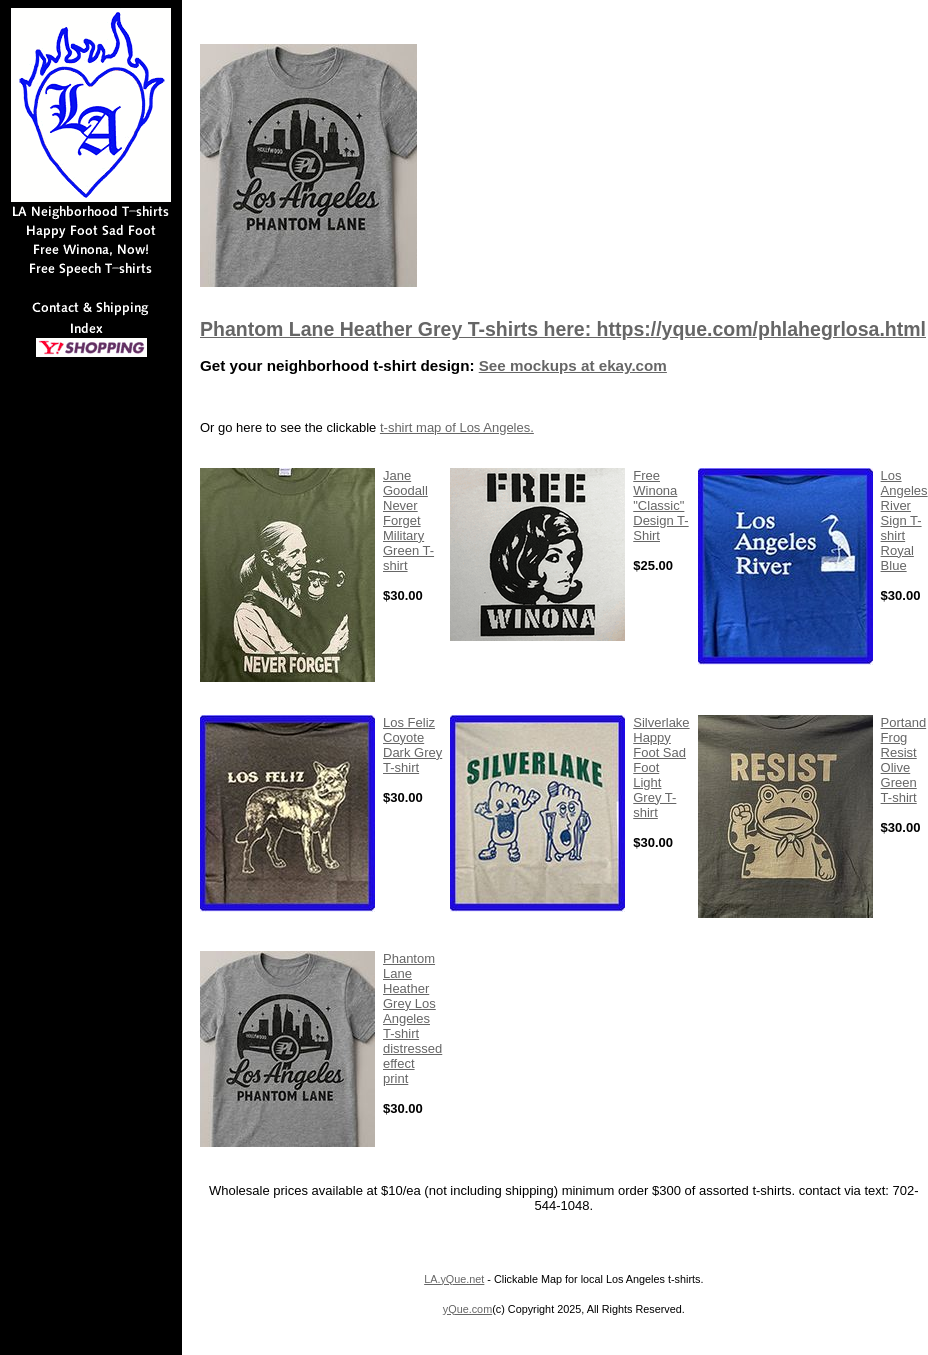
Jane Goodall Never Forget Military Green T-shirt (408, 520)
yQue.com (467, 1309)
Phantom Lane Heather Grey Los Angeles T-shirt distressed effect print (412, 1018)
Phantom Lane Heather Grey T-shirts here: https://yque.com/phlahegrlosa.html (563, 329)
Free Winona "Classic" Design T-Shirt (660, 505)
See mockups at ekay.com (573, 365)
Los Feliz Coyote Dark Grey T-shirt (412, 745)
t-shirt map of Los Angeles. (457, 427)
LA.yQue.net (454, 1279)
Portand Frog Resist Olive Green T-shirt (904, 760)
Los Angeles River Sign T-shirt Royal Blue (904, 520)
